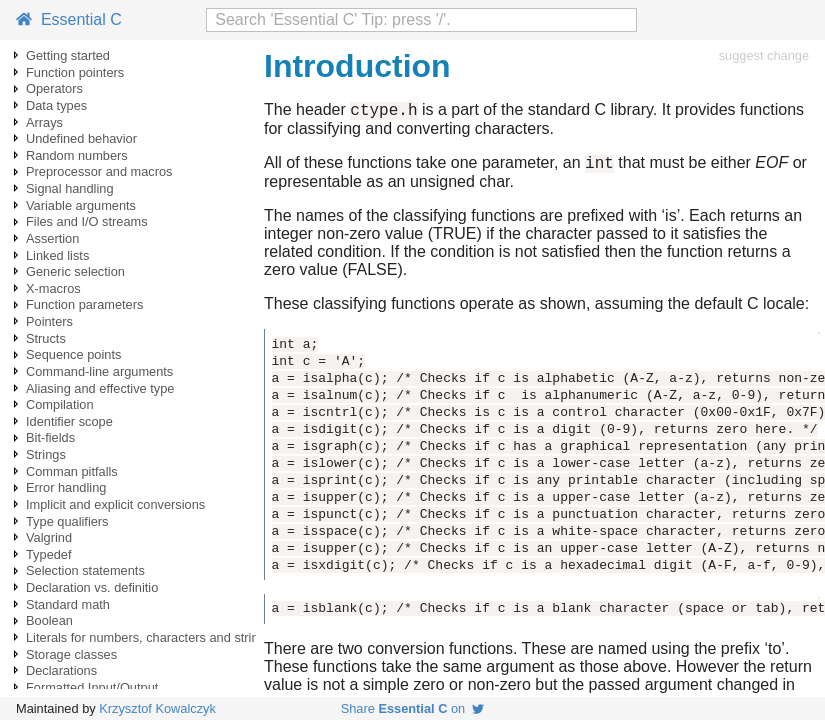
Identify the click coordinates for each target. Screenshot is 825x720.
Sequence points (73, 354)
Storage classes (71, 654)
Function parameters (84, 304)
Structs (46, 338)
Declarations (61, 670)
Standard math (68, 604)
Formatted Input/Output (92, 687)
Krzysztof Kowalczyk (157, 708)
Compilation (60, 404)
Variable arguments (81, 205)
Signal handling (70, 188)
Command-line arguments (99, 371)
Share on (413, 708)
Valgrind (49, 537)
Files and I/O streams (87, 221)
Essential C (69, 19)
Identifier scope (69, 421)
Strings (46, 454)
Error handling (66, 487)
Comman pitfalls (72, 471)
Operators (54, 88)
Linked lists (57, 255)
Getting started (68, 55)
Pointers (49, 321)
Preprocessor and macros (99, 171)
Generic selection (75, 271)
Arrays (44, 122)
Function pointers (75, 72)
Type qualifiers (67, 521)
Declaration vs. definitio (92, 587)
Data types (56, 105)
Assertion (52, 238)
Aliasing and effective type (100, 388)
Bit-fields (50, 437)
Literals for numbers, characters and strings (149, 637)
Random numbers (77, 155)
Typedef (49, 554)
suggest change (764, 55)
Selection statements (85, 570)
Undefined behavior (81, 138)
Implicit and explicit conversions (115, 504)
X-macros (53, 288)
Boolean (49, 620)
